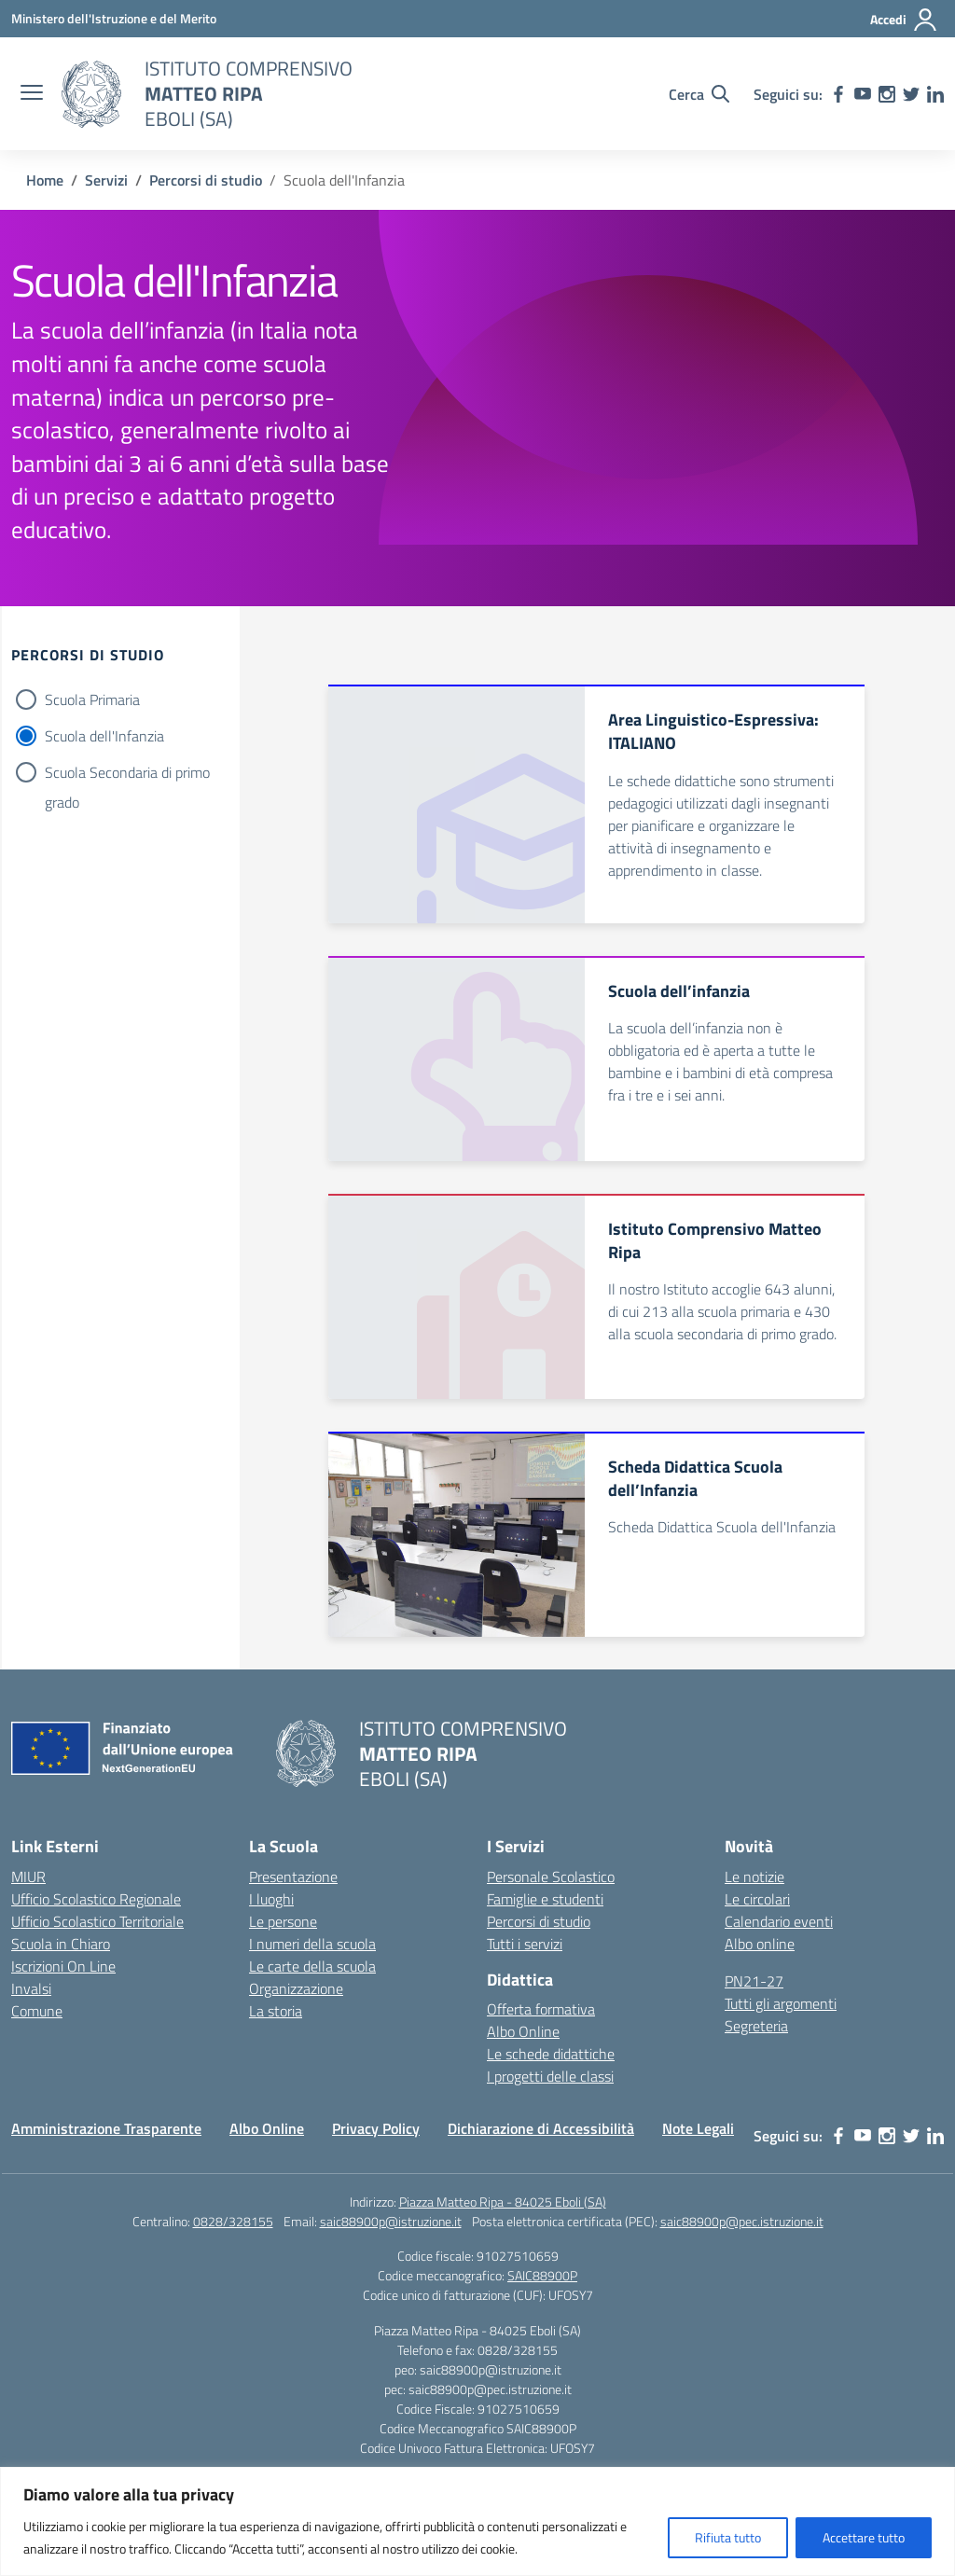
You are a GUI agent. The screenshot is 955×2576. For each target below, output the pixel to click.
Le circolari (757, 1899)
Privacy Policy (376, 2128)
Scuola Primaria (92, 699)
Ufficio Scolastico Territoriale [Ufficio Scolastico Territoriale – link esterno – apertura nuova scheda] (97, 1921)
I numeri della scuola (312, 1943)
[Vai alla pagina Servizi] (106, 180)
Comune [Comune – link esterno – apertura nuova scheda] (36, 2011)
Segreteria (756, 2026)
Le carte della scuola (312, 1966)
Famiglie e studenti (545, 1899)
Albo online (760, 1943)
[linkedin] (935, 94)
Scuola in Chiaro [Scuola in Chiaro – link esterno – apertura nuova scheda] (60, 1943)
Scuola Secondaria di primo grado (127, 774)
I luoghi (271, 1899)
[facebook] (838, 94)
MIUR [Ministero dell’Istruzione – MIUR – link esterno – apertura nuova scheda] (28, 1876)
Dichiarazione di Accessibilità (541, 2128)
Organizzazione (296, 1988)
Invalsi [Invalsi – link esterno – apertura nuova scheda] (31, 1988)
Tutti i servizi (524, 1943)
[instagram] (887, 94)
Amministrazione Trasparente (106, 2128)
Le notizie (754, 1876)
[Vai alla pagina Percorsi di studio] (205, 180)
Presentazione (293, 1876)
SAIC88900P (542, 2275)
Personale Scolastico (551, 1876)
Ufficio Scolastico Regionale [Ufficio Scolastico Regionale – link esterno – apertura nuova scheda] (96, 1899)
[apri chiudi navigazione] (32, 94)
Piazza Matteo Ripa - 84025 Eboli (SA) (502, 2201)
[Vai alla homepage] (91, 94)
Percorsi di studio (538, 1921)
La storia (275, 2011)
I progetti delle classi (550, 2076)
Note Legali (698, 2128)
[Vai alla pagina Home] (44, 180)
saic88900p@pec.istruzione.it (742, 2221)
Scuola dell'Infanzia (104, 736)
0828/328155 (233, 2221)
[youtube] (862, 94)
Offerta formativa (541, 2009)
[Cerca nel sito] (699, 94)
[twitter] (911, 94)
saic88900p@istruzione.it (391, 2221)
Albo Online (523, 2031)
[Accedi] (904, 19)
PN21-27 (754, 1981)
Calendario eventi (779, 1921)
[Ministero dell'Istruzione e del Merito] (113, 18)
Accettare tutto (864, 2537)
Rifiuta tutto (728, 2537)
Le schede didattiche (551, 2054)
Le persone (283, 1921)
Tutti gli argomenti (781, 2003)
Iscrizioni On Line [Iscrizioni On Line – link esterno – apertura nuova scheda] (63, 1966)
